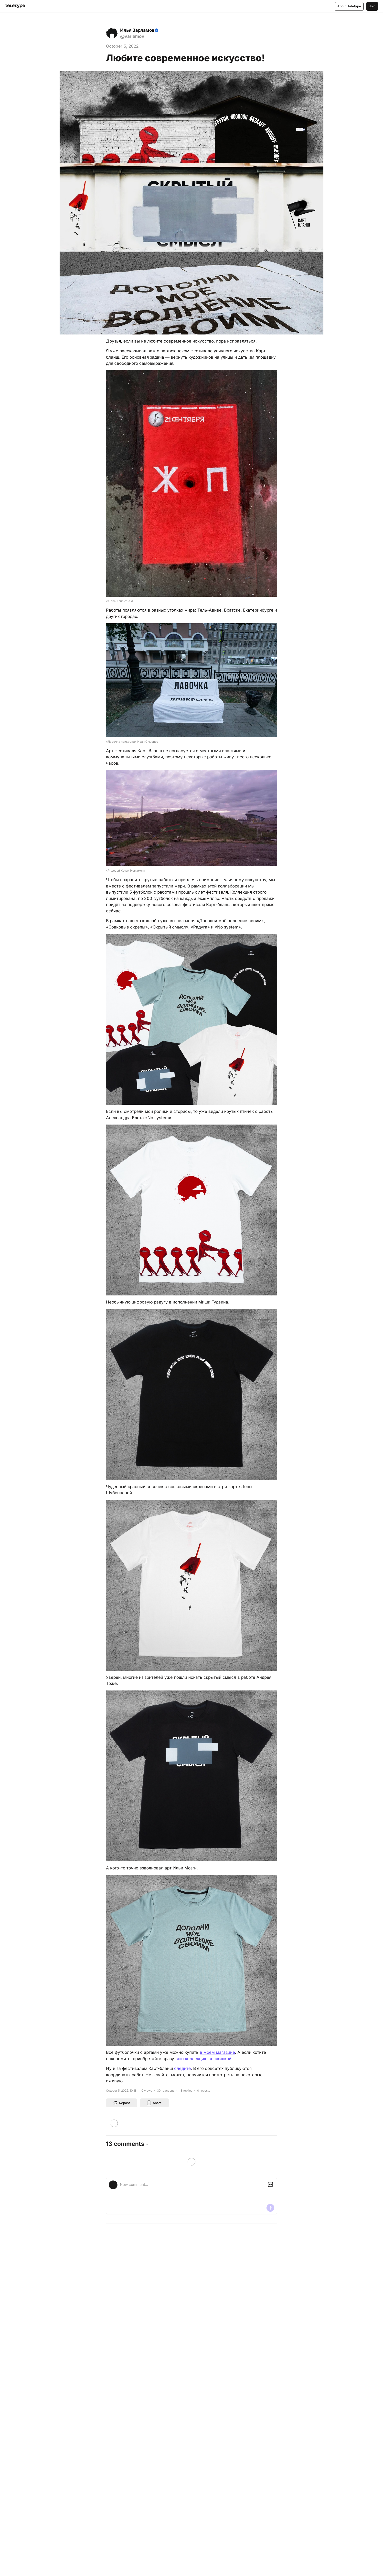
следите (182, 2068)
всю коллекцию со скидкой (203, 2058)
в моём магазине (217, 2052)
